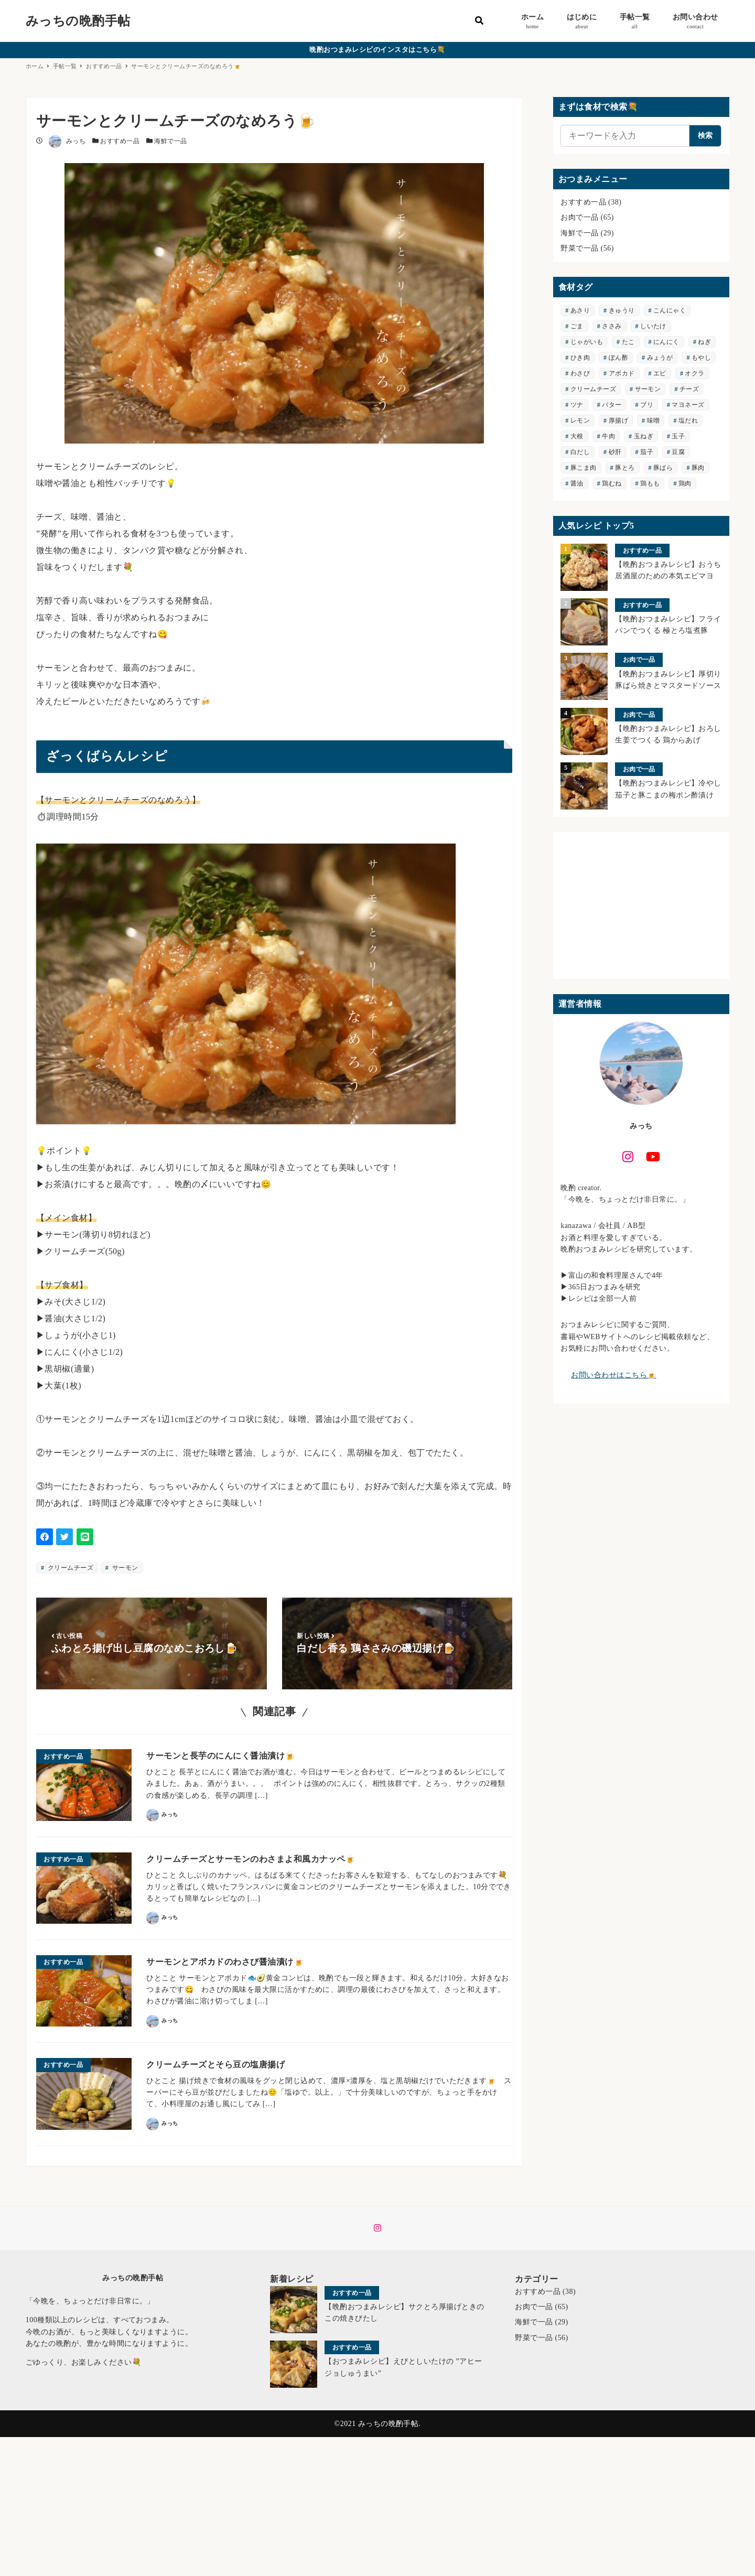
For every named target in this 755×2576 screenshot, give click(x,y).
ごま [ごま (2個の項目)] (577, 326)
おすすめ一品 (119, 141)
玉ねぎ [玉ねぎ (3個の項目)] (643, 436)
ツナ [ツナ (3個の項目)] (577, 404)
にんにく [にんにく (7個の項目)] (666, 342)
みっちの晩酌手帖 (78, 21)
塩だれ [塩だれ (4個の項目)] (688, 420)
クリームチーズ (69, 1567)
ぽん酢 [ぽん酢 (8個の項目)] (618, 357)
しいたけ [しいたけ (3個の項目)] (653, 326)
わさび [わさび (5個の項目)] (580, 373)
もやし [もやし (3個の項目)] (701, 357)
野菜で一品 (579, 248)
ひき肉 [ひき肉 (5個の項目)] (580, 357)
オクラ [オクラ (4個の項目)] (694, 373)
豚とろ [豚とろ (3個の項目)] (624, 467)
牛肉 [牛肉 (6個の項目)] (608, 436)
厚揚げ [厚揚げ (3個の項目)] (618, 420)
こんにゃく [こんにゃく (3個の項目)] (669, 310)
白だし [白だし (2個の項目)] (580, 452)
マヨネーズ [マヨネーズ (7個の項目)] (688, 404)
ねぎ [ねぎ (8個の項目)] (704, 342)
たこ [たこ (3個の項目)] (628, 342)
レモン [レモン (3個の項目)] (580, 420)
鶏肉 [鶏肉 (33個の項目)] (685, 483)
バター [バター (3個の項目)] (611, 404)
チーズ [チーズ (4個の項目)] (689, 389)
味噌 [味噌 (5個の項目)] (653, 420)
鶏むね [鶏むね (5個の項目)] (611, 483)
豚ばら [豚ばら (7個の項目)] (663, 467)
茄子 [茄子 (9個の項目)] (646, 452)
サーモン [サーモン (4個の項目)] (648, 389)
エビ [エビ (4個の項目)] (659, 373)
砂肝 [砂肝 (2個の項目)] (615, 452)
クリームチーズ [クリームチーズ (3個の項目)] (593, 389)
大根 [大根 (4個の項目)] (577, 436)
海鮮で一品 (170, 141)
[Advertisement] (641, 905)
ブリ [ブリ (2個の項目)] (646, 404)
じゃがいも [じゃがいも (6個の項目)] (586, 342)
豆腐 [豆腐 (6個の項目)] (678, 452)
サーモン (124, 1567)
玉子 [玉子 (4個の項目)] (678, 436)
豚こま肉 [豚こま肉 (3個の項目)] (583, 467)
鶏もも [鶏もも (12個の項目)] (650, 483)
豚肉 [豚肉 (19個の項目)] (698, 467)
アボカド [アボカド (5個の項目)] (622, 373)
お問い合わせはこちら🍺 (613, 1375)
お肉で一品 (579, 217)
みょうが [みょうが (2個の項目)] (660, 357)
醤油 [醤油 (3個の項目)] (577, 483)
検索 (705, 135)
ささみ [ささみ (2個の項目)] (611, 326)
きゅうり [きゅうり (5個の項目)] (622, 310)
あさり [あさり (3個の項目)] (580, 310)
